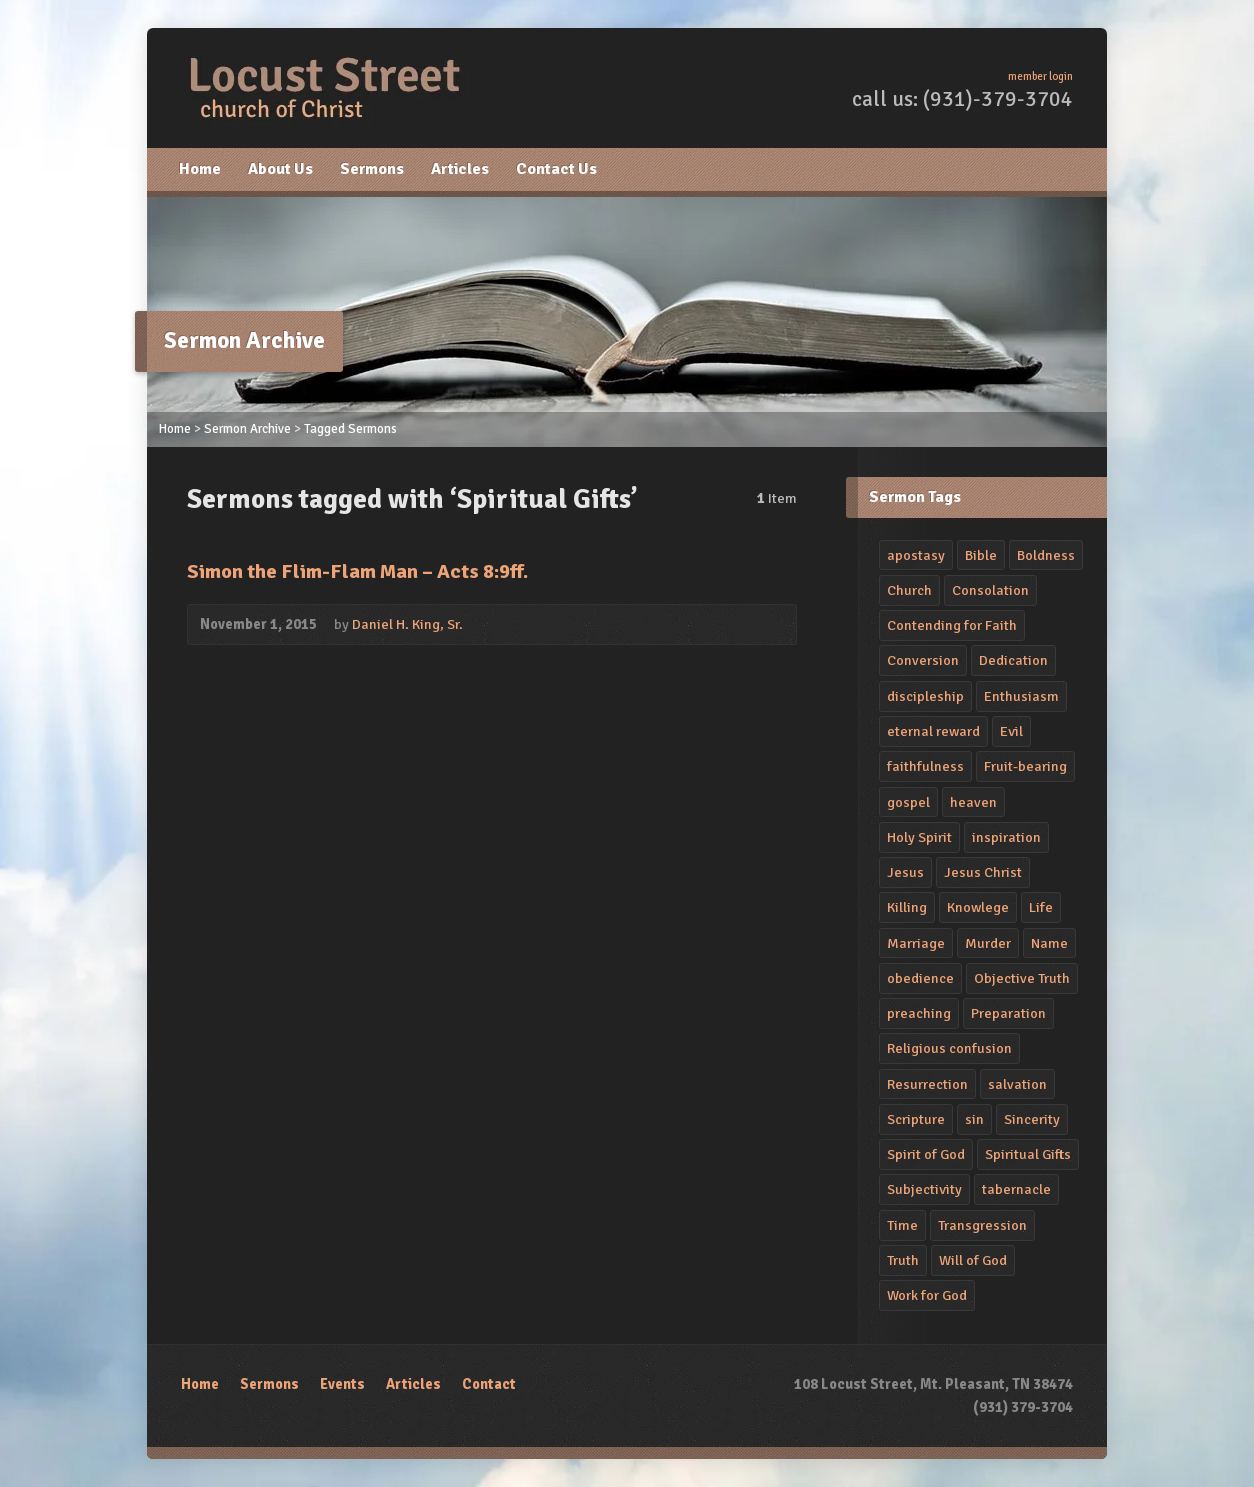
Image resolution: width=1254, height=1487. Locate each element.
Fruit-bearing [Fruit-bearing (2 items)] (1025, 766)
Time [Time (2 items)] (902, 1225)
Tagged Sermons (350, 429)
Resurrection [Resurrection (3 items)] (927, 1084)
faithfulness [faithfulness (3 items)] (925, 766)
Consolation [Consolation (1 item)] (990, 590)
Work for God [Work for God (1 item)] (927, 1295)
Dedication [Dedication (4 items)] (1013, 660)
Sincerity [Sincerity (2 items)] (1032, 1119)
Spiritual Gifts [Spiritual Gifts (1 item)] (1028, 1154)
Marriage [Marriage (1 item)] (916, 943)
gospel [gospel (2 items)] (908, 802)
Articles (460, 169)
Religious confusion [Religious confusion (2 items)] (949, 1048)
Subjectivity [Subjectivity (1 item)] (924, 1189)
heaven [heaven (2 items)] (973, 802)
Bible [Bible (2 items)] (981, 555)
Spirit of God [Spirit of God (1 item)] (926, 1154)
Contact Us (556, 169)
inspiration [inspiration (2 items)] (1006, 837)
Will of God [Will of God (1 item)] (973, 1260)
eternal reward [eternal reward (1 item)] (933, 731)
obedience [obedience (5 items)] (920, 978)
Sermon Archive (247, 429)
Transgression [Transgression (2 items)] (982, 1225)
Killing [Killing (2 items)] (907, 907)
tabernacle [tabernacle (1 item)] (1016, 1189)
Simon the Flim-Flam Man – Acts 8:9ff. (357, 571)
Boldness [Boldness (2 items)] (1046, 555)
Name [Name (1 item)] (1049, 943)
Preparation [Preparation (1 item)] (1008, 1013)
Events (342, 1384)
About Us (280, 169)
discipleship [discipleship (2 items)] (925, 696)
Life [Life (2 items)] (1041, 907)
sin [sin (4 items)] (974, 1119)
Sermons (372, 169)
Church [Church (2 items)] (909, 590)
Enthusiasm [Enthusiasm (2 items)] (1021, 696)
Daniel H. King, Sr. (407, 624)
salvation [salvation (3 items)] (1017, 1084)
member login (1040, 76)
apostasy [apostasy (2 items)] (916, 555)
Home (200, 169)
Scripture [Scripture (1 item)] (916, 1119)
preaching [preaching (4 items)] (919, 1013)
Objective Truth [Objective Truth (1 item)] (1022, 978)
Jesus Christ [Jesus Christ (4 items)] (983, 872)
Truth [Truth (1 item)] (903, 1260)
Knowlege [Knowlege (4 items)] (978, 907)
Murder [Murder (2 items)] (988, 943)
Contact (489, 1384)
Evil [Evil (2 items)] (1011, 731)
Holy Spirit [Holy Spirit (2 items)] (919, 837)
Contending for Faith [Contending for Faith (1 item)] (952, 625)
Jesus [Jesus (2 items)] (905, 872)
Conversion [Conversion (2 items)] (923, 660)
